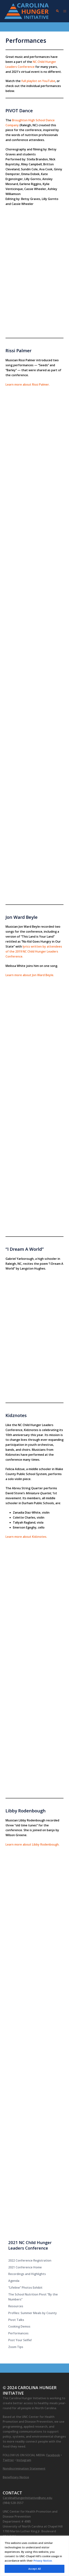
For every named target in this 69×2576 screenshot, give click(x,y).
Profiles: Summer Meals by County (32, 2313)
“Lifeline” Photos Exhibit (25, 2288)
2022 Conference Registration (29, 2260)
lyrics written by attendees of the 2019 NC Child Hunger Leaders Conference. (34, 951)
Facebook (53, 2455)
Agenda (13, 2281)
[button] (57, 11)
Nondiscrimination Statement (24, 2469)
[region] (34, 2556)
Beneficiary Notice (16, 2477)
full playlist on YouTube (38, 81)
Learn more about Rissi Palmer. (28, 384)
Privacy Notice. (42, 2560)
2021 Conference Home (25, 2267)
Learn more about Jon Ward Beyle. (30, 975)
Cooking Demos (19, 2326)
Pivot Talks (16, 2320)
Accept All (34, 2568)
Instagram (24, 2460)
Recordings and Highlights (27, 2274)
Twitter (8, 2460)
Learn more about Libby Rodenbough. (32, 1844)
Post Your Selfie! (20, 2340)
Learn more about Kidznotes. (26, 1537)
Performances (18, 2333)
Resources (15, 2306)
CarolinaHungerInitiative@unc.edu (27, 2498)
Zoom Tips (15, 2347)
